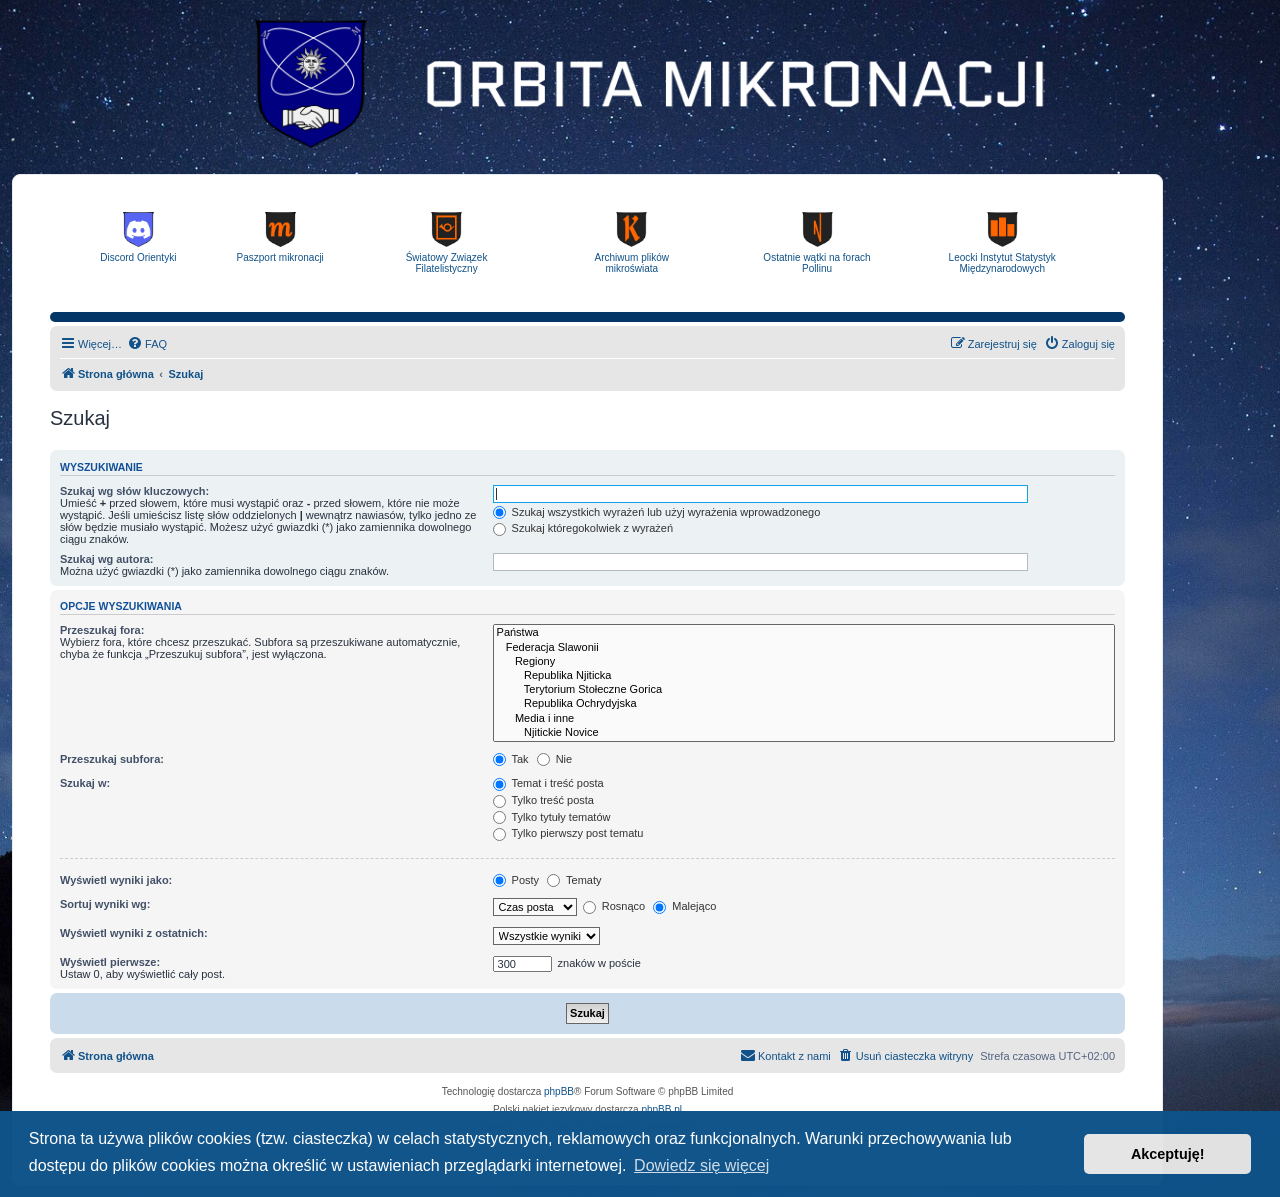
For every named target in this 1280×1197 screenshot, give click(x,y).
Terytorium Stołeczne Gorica (804, 690)
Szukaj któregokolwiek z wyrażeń (583, 528)
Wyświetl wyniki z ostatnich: (134, 933)
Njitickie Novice (804, 733)
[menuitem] (147, 344)
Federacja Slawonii (804, 648)
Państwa (804, 633)
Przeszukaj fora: (102, 630)
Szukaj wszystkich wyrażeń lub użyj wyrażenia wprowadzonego (657, 512)
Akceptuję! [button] (1168, 1154)
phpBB (559, 1091)
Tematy (574, 880)
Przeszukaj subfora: (112, 759)
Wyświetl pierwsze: (110, 962)
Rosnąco (614, 906)
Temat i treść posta (548, 783)
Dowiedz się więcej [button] (701, 1165)
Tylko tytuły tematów (552, 817)
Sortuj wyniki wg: (105, 904)
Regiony (804, 662)
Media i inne (804, 719)
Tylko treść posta (543, 800)
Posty (516, 880)
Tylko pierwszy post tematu (568, 833)
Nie (555, 759)
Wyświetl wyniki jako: (116, 880)
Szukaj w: (85, 783)
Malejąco (684, 906)
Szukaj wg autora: (107, 559)
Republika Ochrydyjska (804, 704)
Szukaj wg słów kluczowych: (134, 491)
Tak (511, 759)
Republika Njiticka (804, 676)
